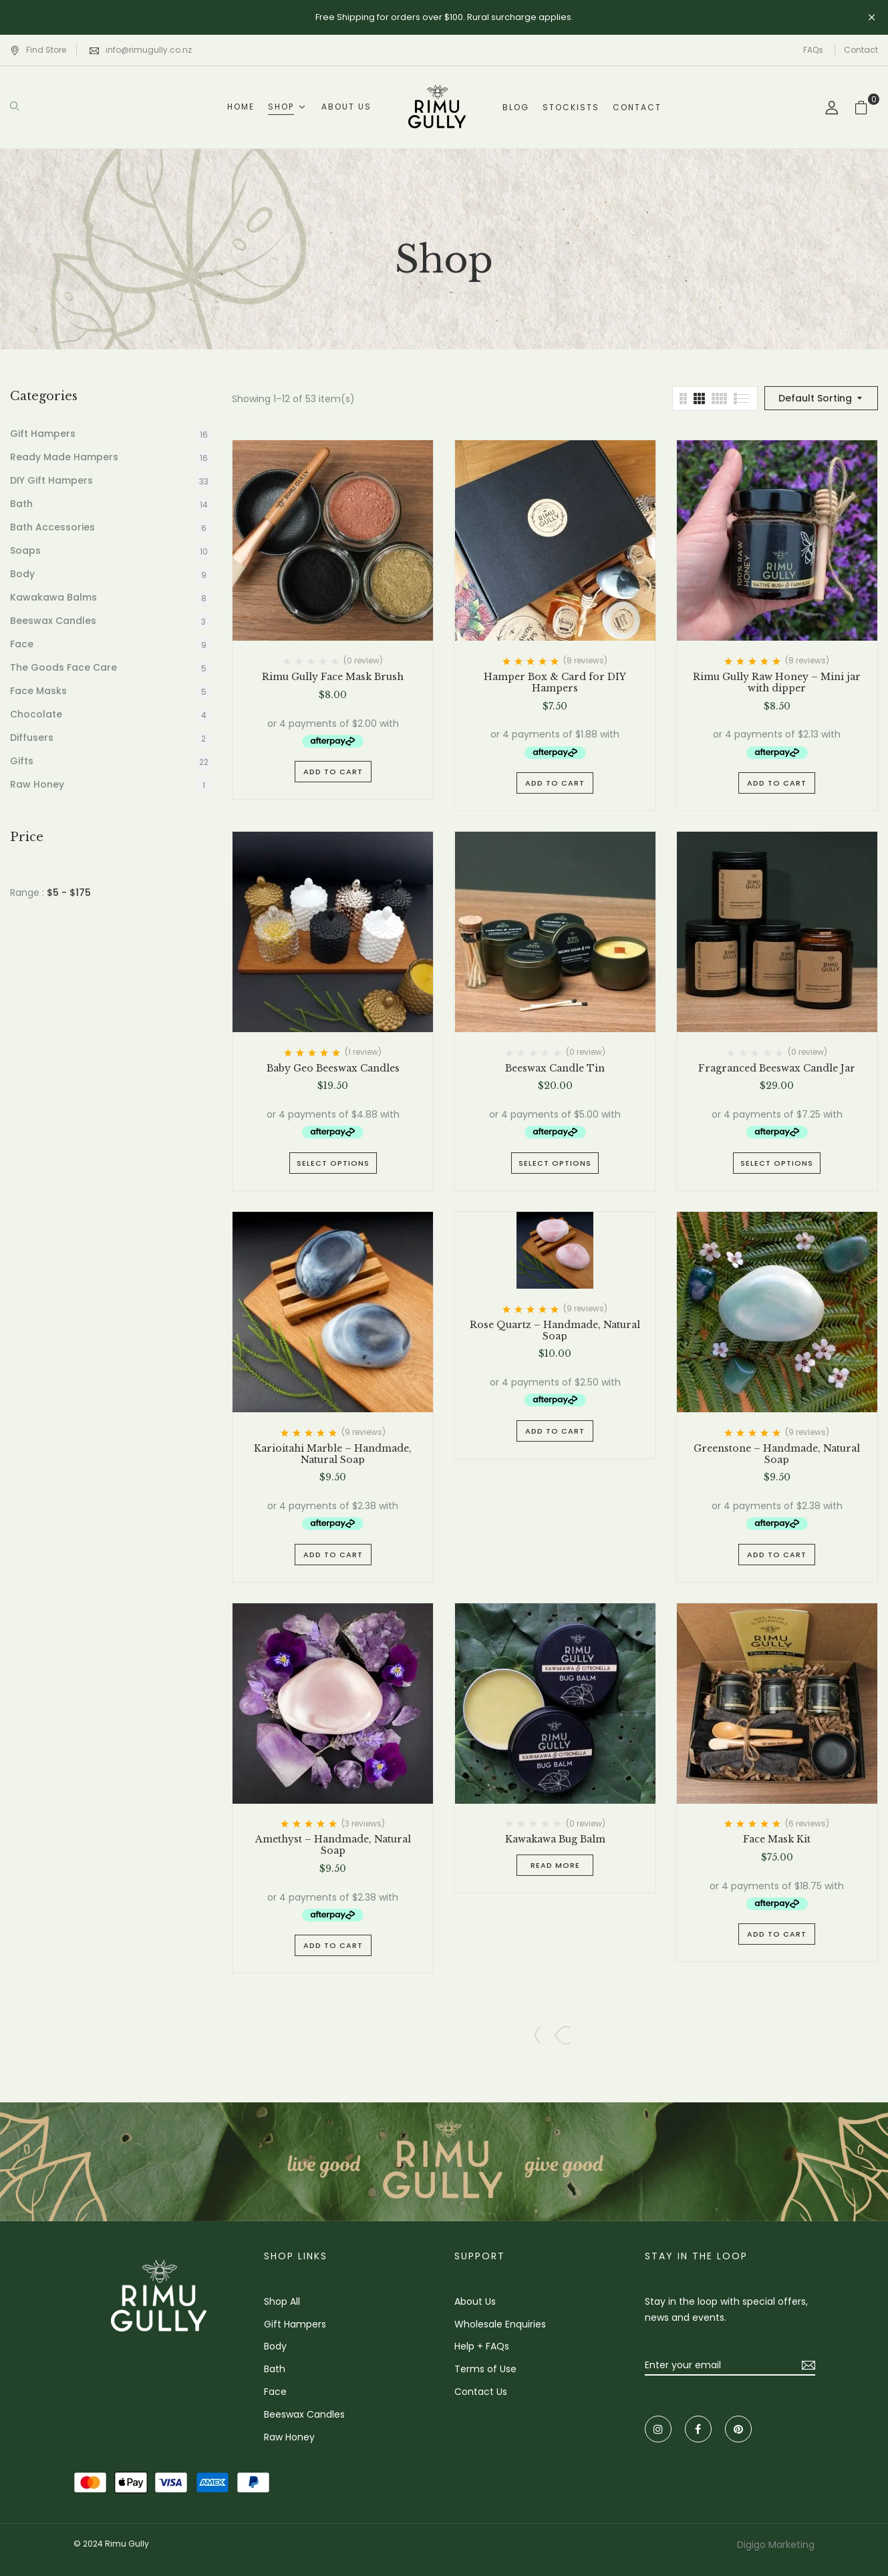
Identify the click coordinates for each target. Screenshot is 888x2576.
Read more (555, 1865)
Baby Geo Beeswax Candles (333, 1068)
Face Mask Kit (776, 1839)
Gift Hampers (43, 433)
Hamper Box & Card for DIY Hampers (555, 682)
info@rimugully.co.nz (149, 49)
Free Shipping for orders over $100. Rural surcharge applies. (444, 17)
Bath (21, 503)
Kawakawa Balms (53, 597)
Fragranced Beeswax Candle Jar (776, 1068)
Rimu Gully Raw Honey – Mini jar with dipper (777, 682)
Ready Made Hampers (64, 457)
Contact (861, 49)
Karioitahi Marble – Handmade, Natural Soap (333, 1454)
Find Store (38, 49)
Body (22, 574)
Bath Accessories (52, 527)
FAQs (813, 49)
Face (21, 644)
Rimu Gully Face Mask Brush (333, 677)
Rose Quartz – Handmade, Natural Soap (555, 1330)
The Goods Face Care (63, 667)
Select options (333, 1163)
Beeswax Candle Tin (555, 1068)
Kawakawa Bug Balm (555, 1839)
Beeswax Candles (53, 620)
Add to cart (333, 771)
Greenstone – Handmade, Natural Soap (777, 1454)
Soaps (25, 550)
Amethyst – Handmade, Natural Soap (333, 1845)
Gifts (21, 761)
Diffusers (31, 737)
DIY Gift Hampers (51, 480)
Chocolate (36, 714)
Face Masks (38, 690)
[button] (866, 107)
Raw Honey (37, 784)
